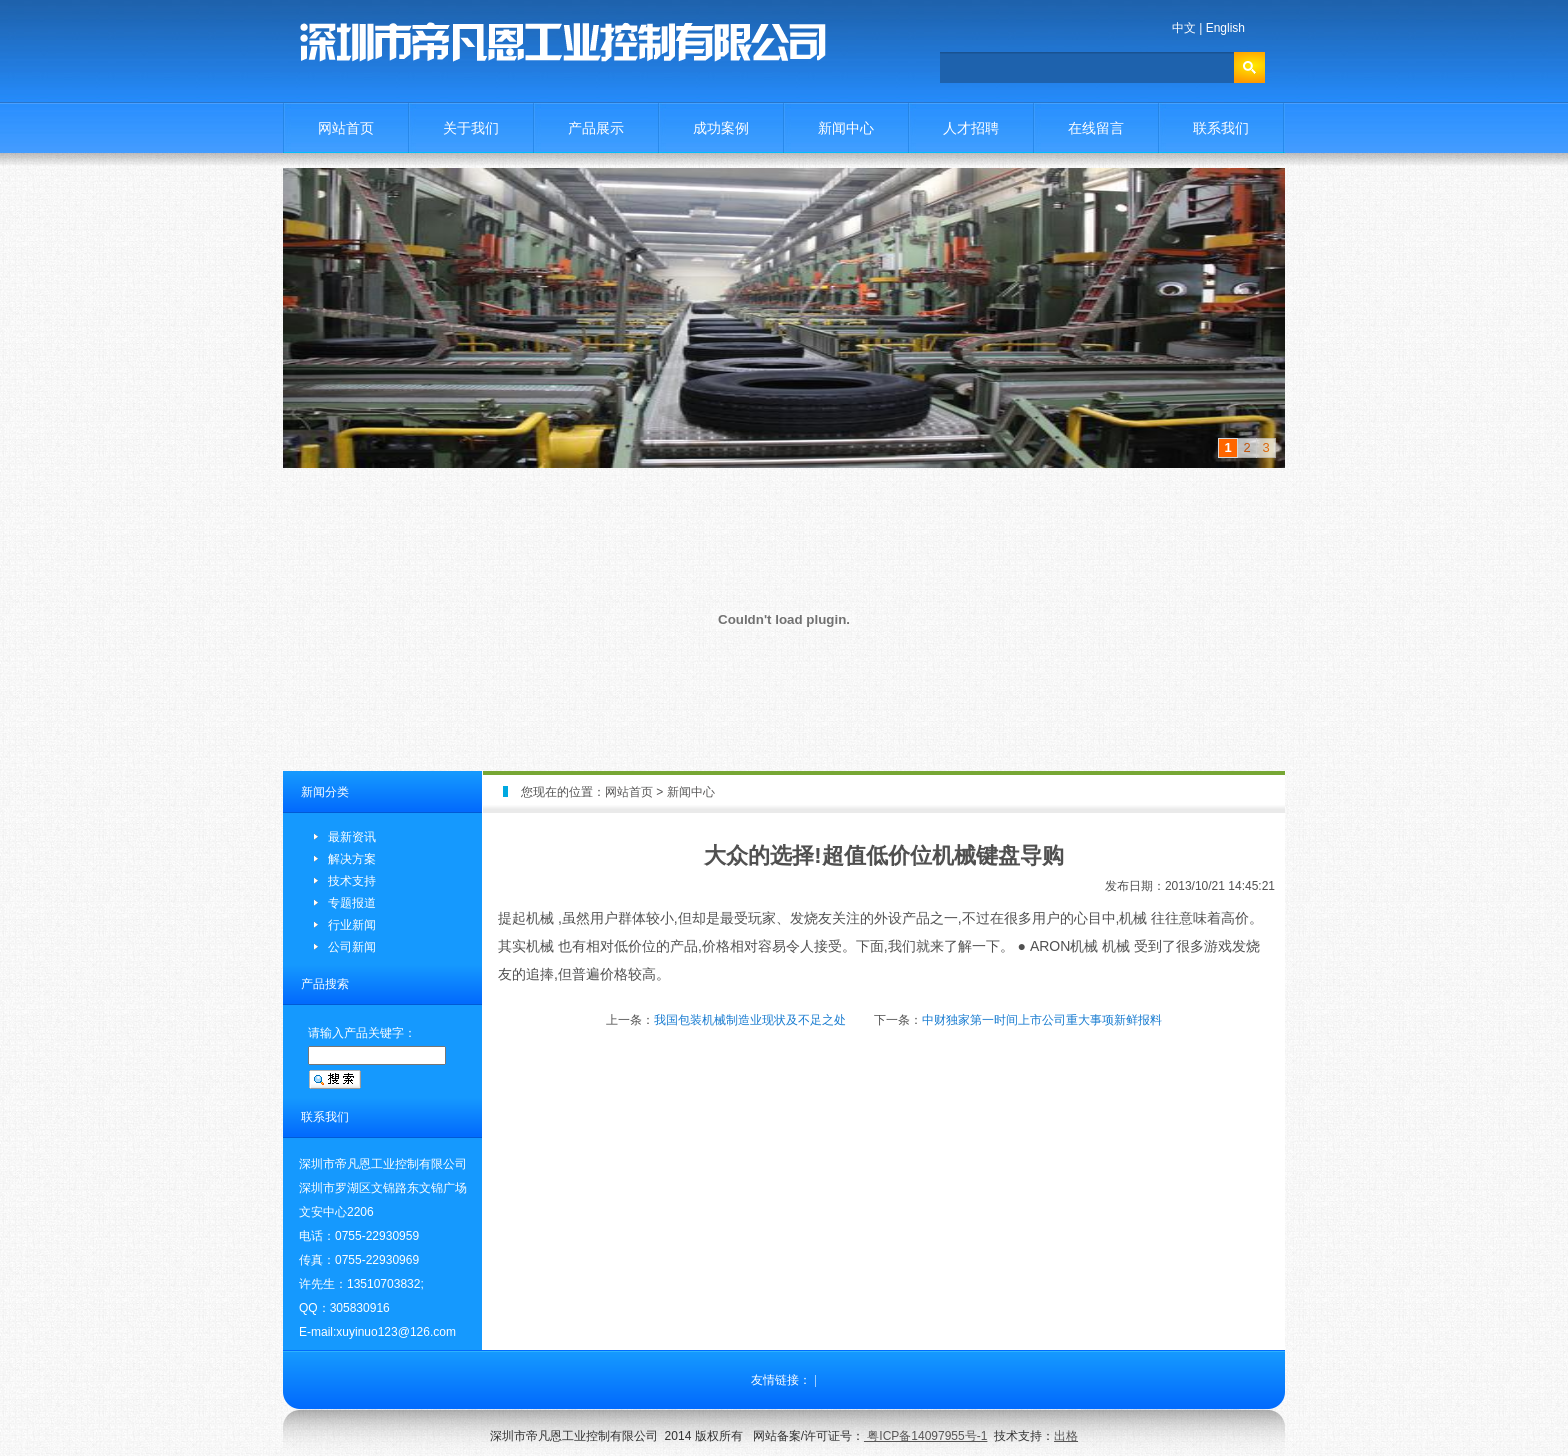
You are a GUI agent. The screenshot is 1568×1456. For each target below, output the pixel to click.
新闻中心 (846, 128)
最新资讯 (352, 837)
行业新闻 (352, 925)
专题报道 (352, 903)
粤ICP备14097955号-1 (925, 1436)
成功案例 (721, 128)
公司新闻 (352, 947)
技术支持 (352, 881)
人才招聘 (971, 128)
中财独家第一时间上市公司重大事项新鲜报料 (1042, 1020)
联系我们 (1221, 128)
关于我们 (471, 128)
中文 (1184, 28)
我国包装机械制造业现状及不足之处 (750, 1020)
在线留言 (1096, 128)
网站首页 (346, 128)
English (1225, 28)
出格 (1066, 1436)
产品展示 (596, 128)
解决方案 (352, 859)
